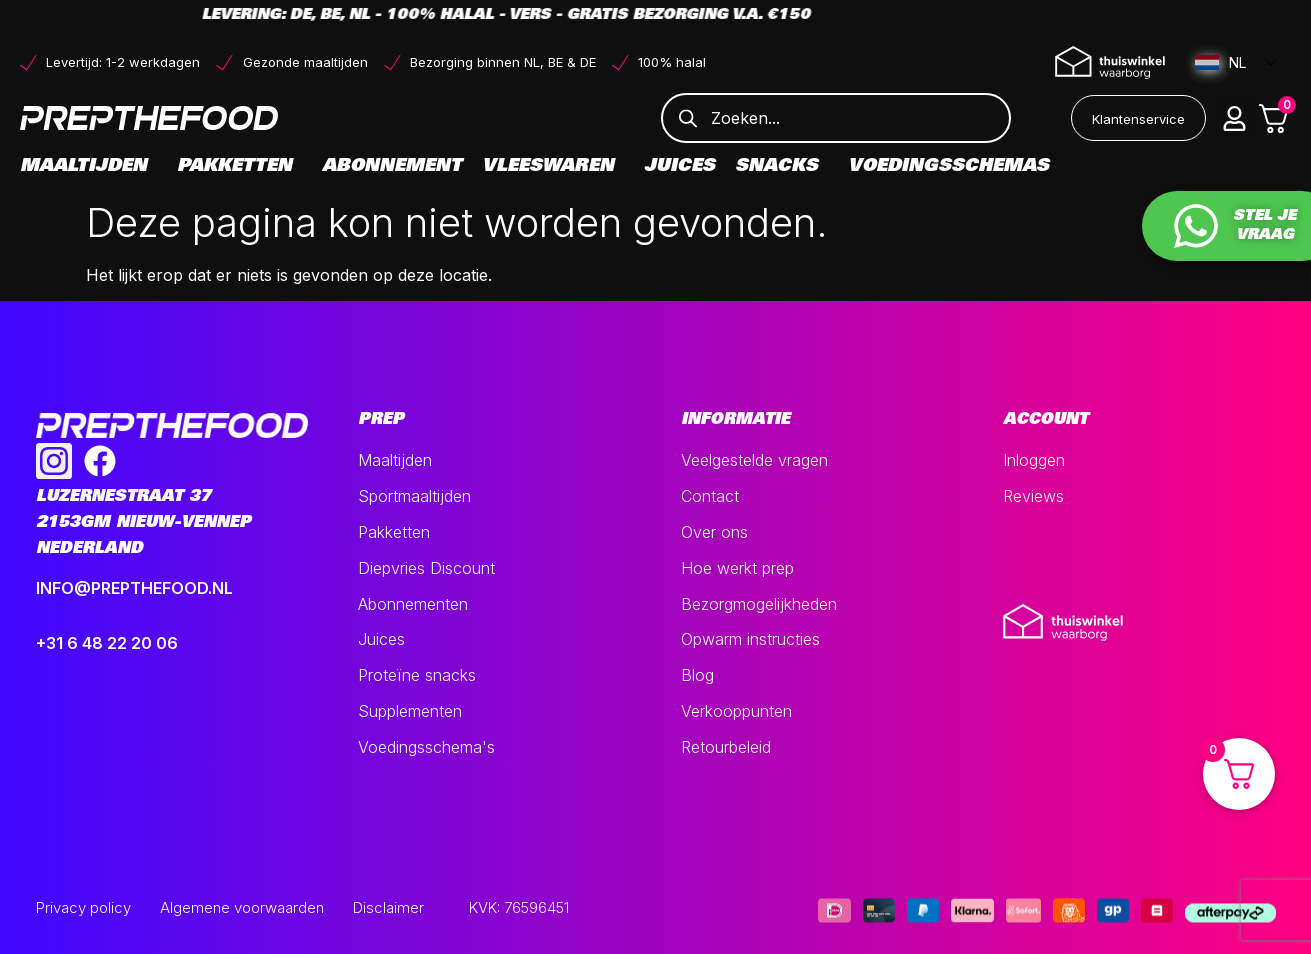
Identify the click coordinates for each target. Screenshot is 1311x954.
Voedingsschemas (948, 167)
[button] (1235, 118)
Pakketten (239, 167)
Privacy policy (83, 907)
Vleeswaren (553, 167)
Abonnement (392, 167)
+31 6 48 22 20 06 (107, 643)
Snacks (781, 167)
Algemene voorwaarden (242, 907)
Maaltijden (88, 167)
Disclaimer (388, 907)
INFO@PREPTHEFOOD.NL (134, 588)
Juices (679, 167)
